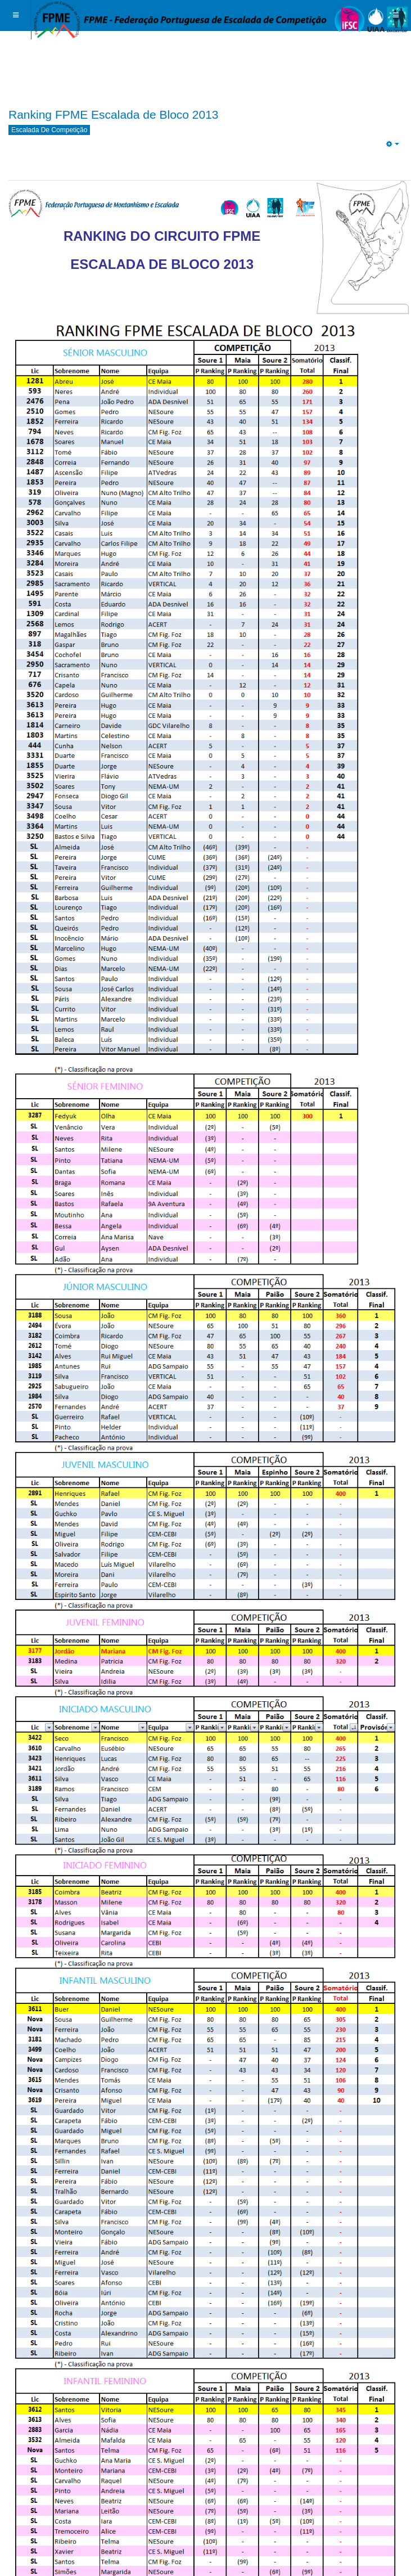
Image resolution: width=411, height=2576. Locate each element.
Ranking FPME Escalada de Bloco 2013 (113, 114)
